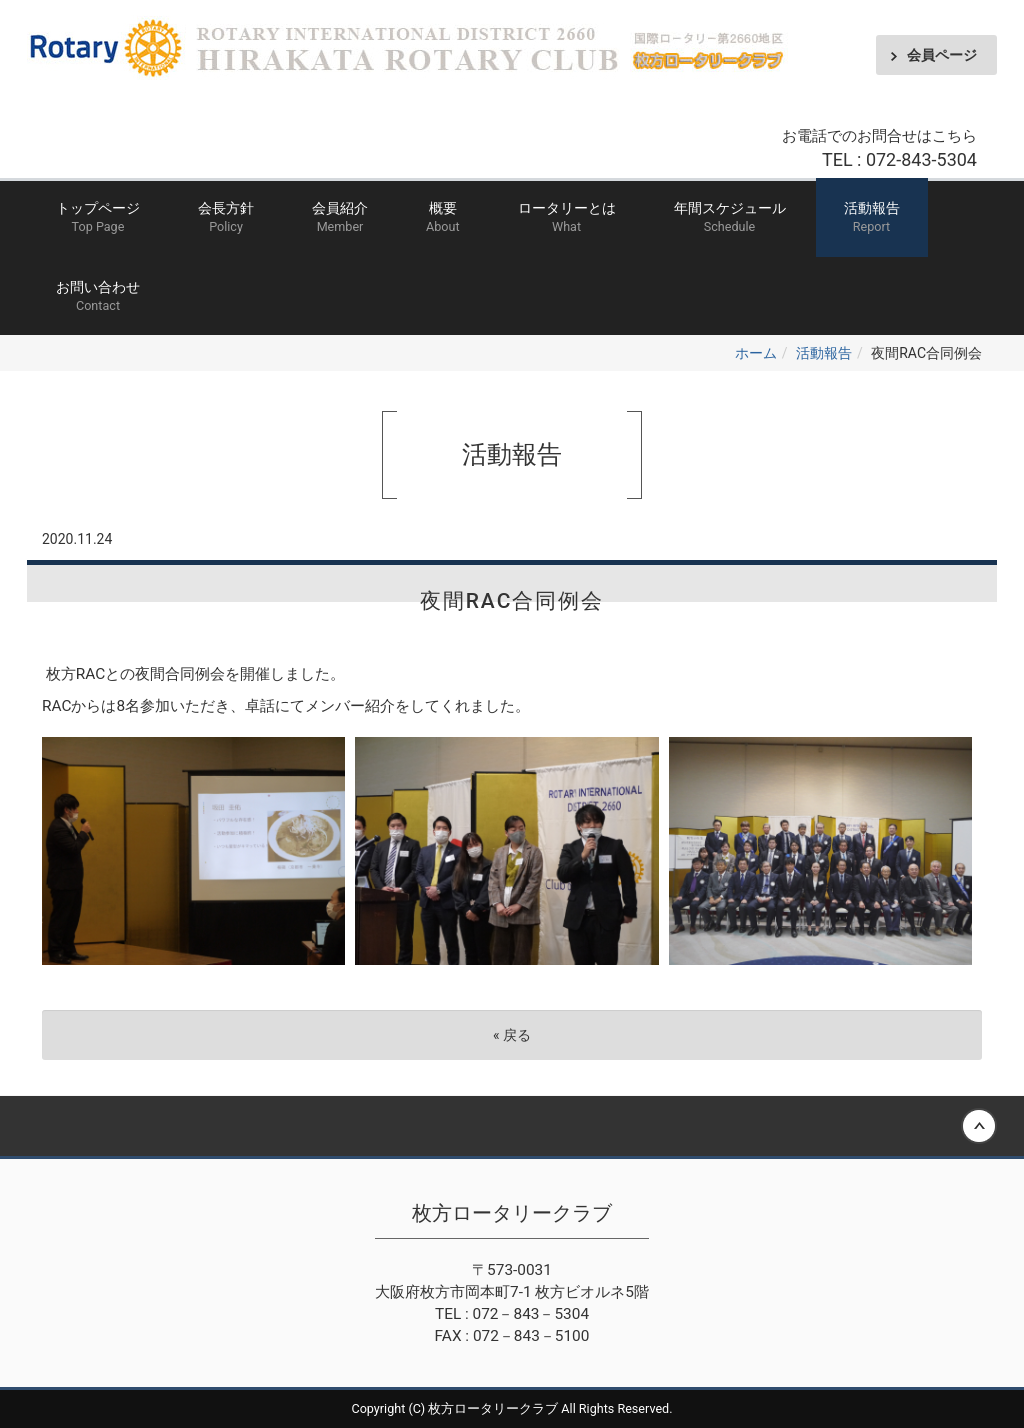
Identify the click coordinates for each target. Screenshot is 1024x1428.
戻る (512, 1035)
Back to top (512, 1126)
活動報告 (872, 218)
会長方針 (226, 218)
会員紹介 (340, 218)
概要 (443, 218)
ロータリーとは (567, 218)
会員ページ (942, 55)
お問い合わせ (98, 297)
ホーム (756, 353)
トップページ (98, 218)
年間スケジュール (730, 218)
